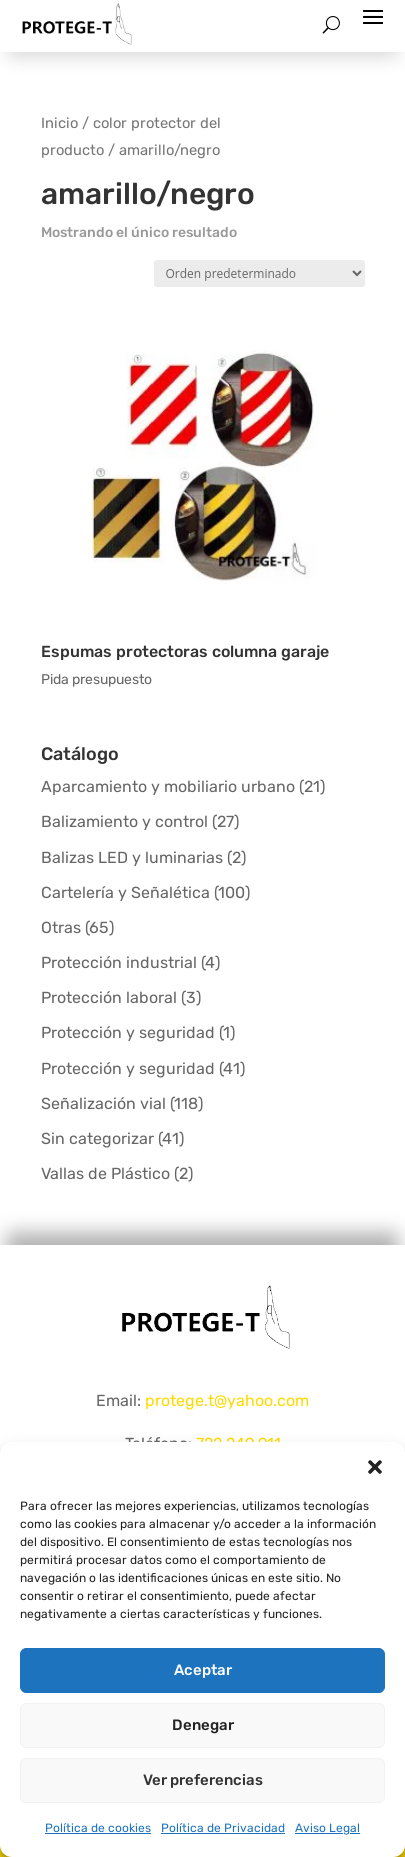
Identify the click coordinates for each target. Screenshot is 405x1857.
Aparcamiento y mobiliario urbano (168, 786)
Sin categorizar (97, 1138)
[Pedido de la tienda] (259, 273)
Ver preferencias (203, 1780)
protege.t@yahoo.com (227, 1400)
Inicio (59, 123)
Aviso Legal (327, 1828)
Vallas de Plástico (105, 1173)
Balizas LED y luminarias (132, 857)
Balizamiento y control (124, 821)
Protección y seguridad (128, 1032)
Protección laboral (109, 997)
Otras (61, 927)
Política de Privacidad (223, 1828)
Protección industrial (119, 962)
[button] (375, 1467)
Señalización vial (103, 1103)
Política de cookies (98, 1828)
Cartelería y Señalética (125, 892)
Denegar (203, 1725)
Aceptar (203, 1670)
